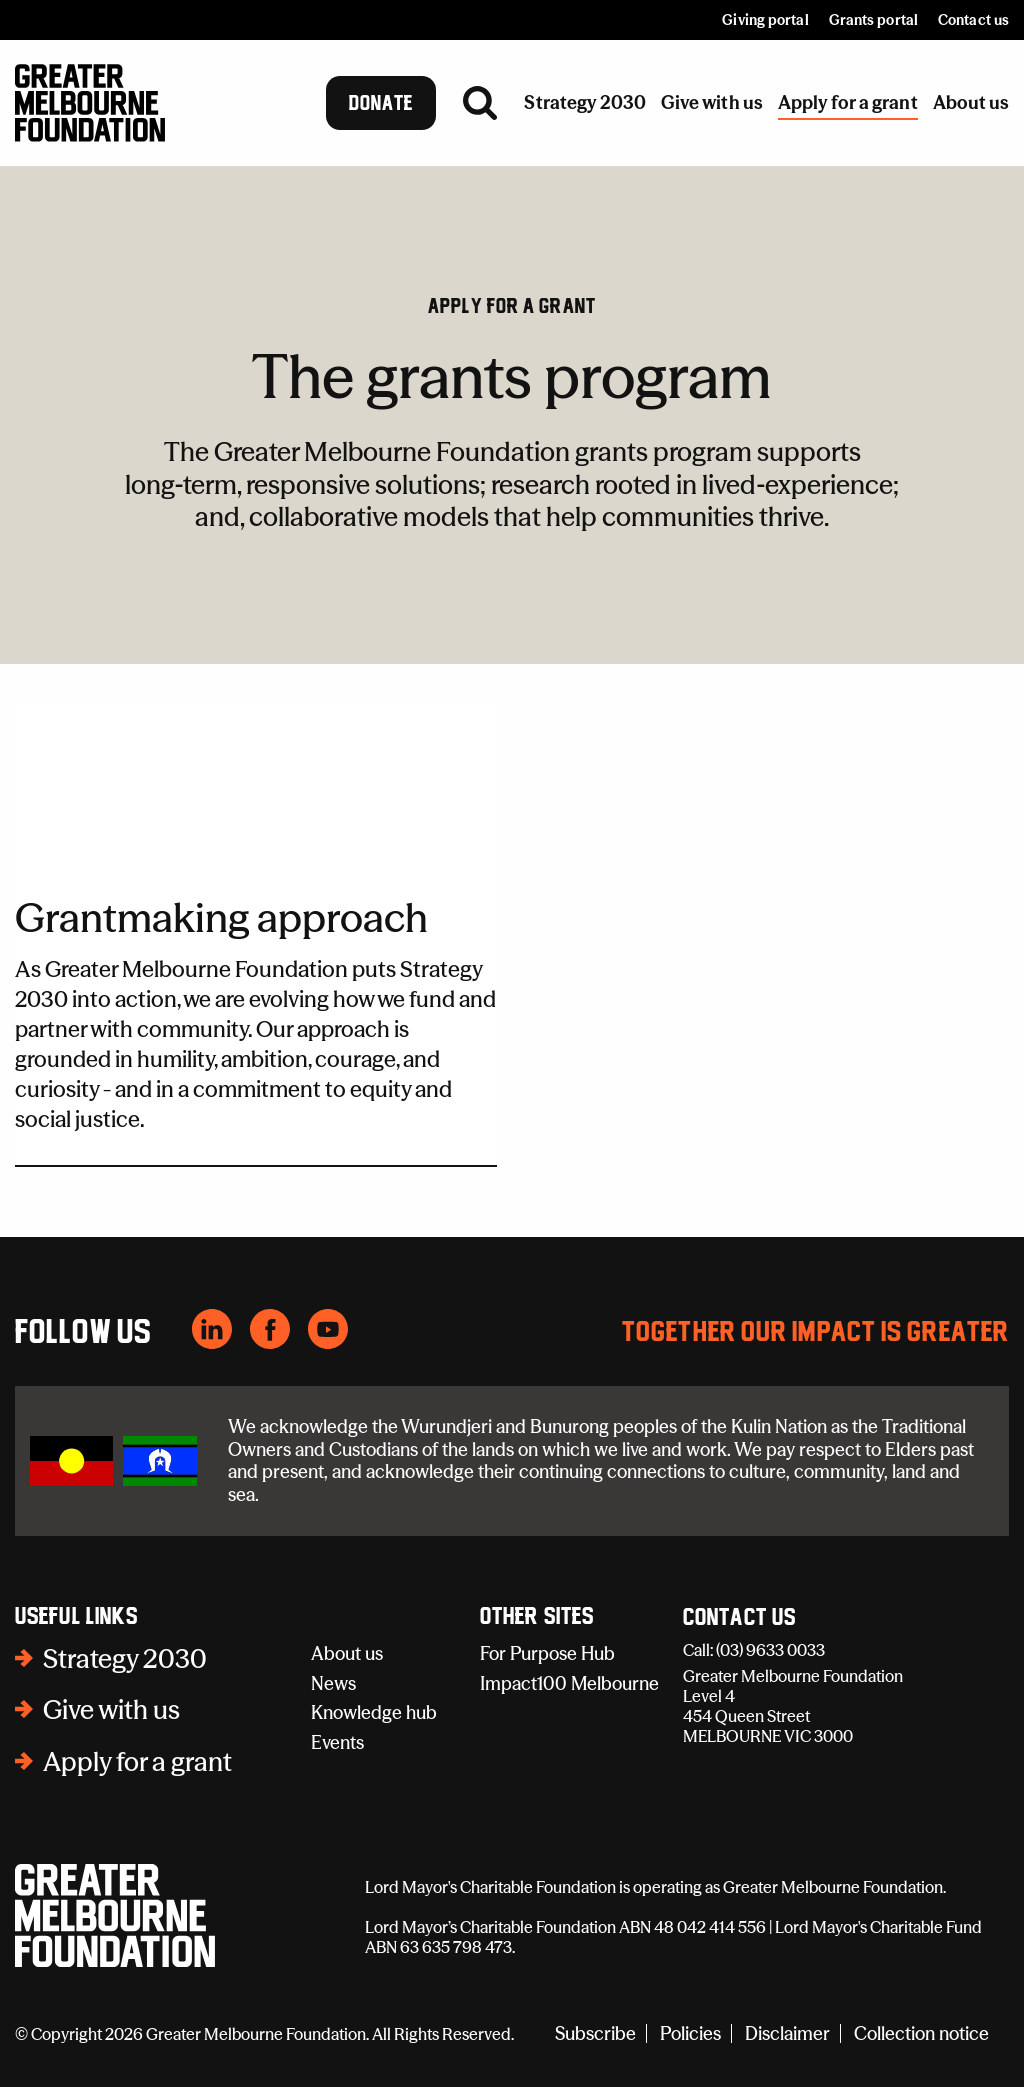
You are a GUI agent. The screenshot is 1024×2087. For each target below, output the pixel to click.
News (333, 1683)
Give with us (111, 1710)
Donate (381, 103)
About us (347, 1653)
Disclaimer (787, 2033)
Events (337, 1742)
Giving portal (765, 20)
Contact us (973, 20)
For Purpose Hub (547, 1653)
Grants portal (873, 20)
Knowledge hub (374, 1712)
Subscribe (595, 2033)
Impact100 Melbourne (569, 1683)
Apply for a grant (512, 306)
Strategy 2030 (125, 1659)
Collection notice (921, 2033)
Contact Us (739, 1618)
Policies (690, 2033)
